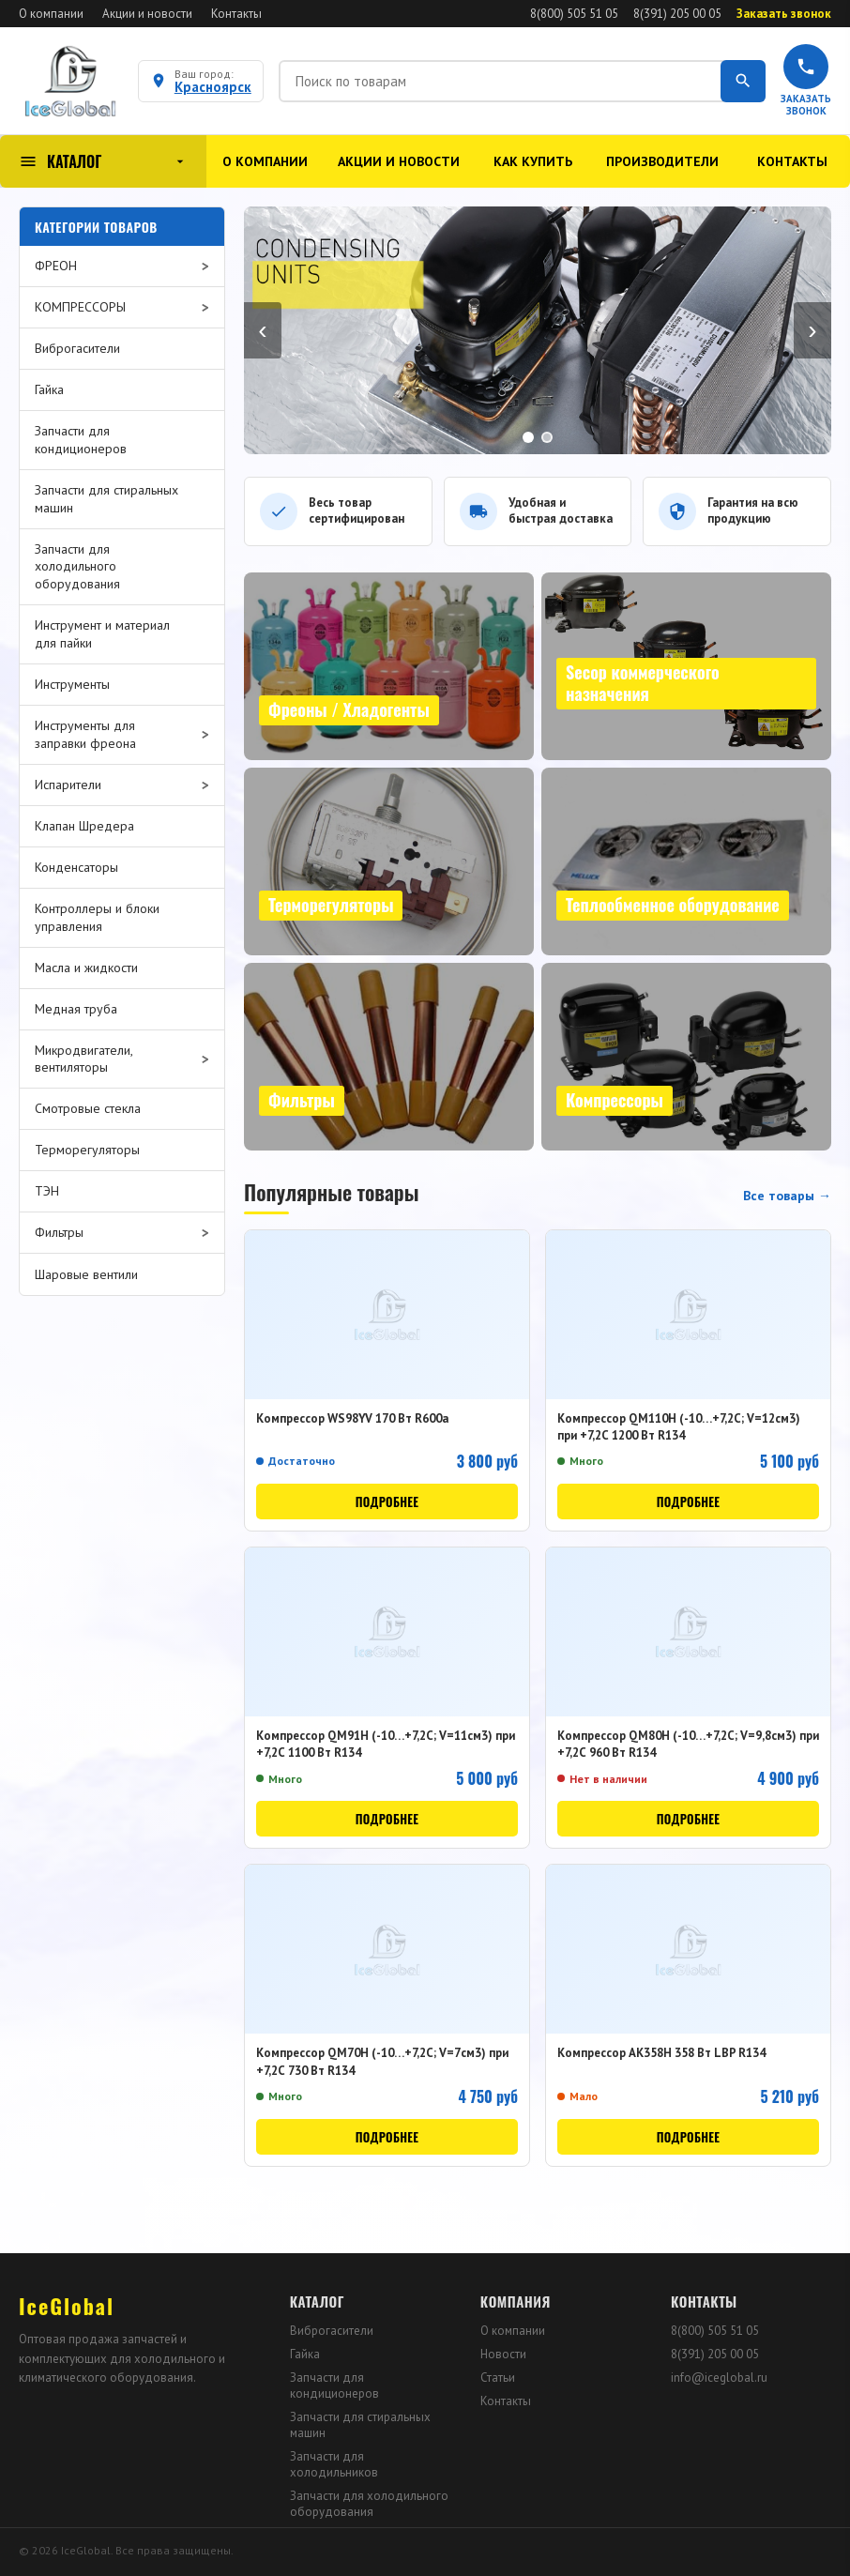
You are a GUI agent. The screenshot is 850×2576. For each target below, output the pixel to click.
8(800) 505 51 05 (574, 14)
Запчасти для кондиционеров (334, 2385)
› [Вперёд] (812, 329)
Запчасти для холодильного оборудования (369, 2504)
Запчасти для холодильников (334, 2464)
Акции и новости (147, 14)
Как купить (532, 161)
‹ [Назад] (262, 329)
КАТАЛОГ (103, 161)
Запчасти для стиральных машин (360, 2425)
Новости (503, 2354)
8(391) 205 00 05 (677, 14)
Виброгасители (331, 2331)
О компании (51, 14)
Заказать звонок (783, 14)
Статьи (497, 2377)
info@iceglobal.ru (719, 2377)
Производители (662, 161)
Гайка (305, 2354)
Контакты (236, 14)
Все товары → (787, 1195)
